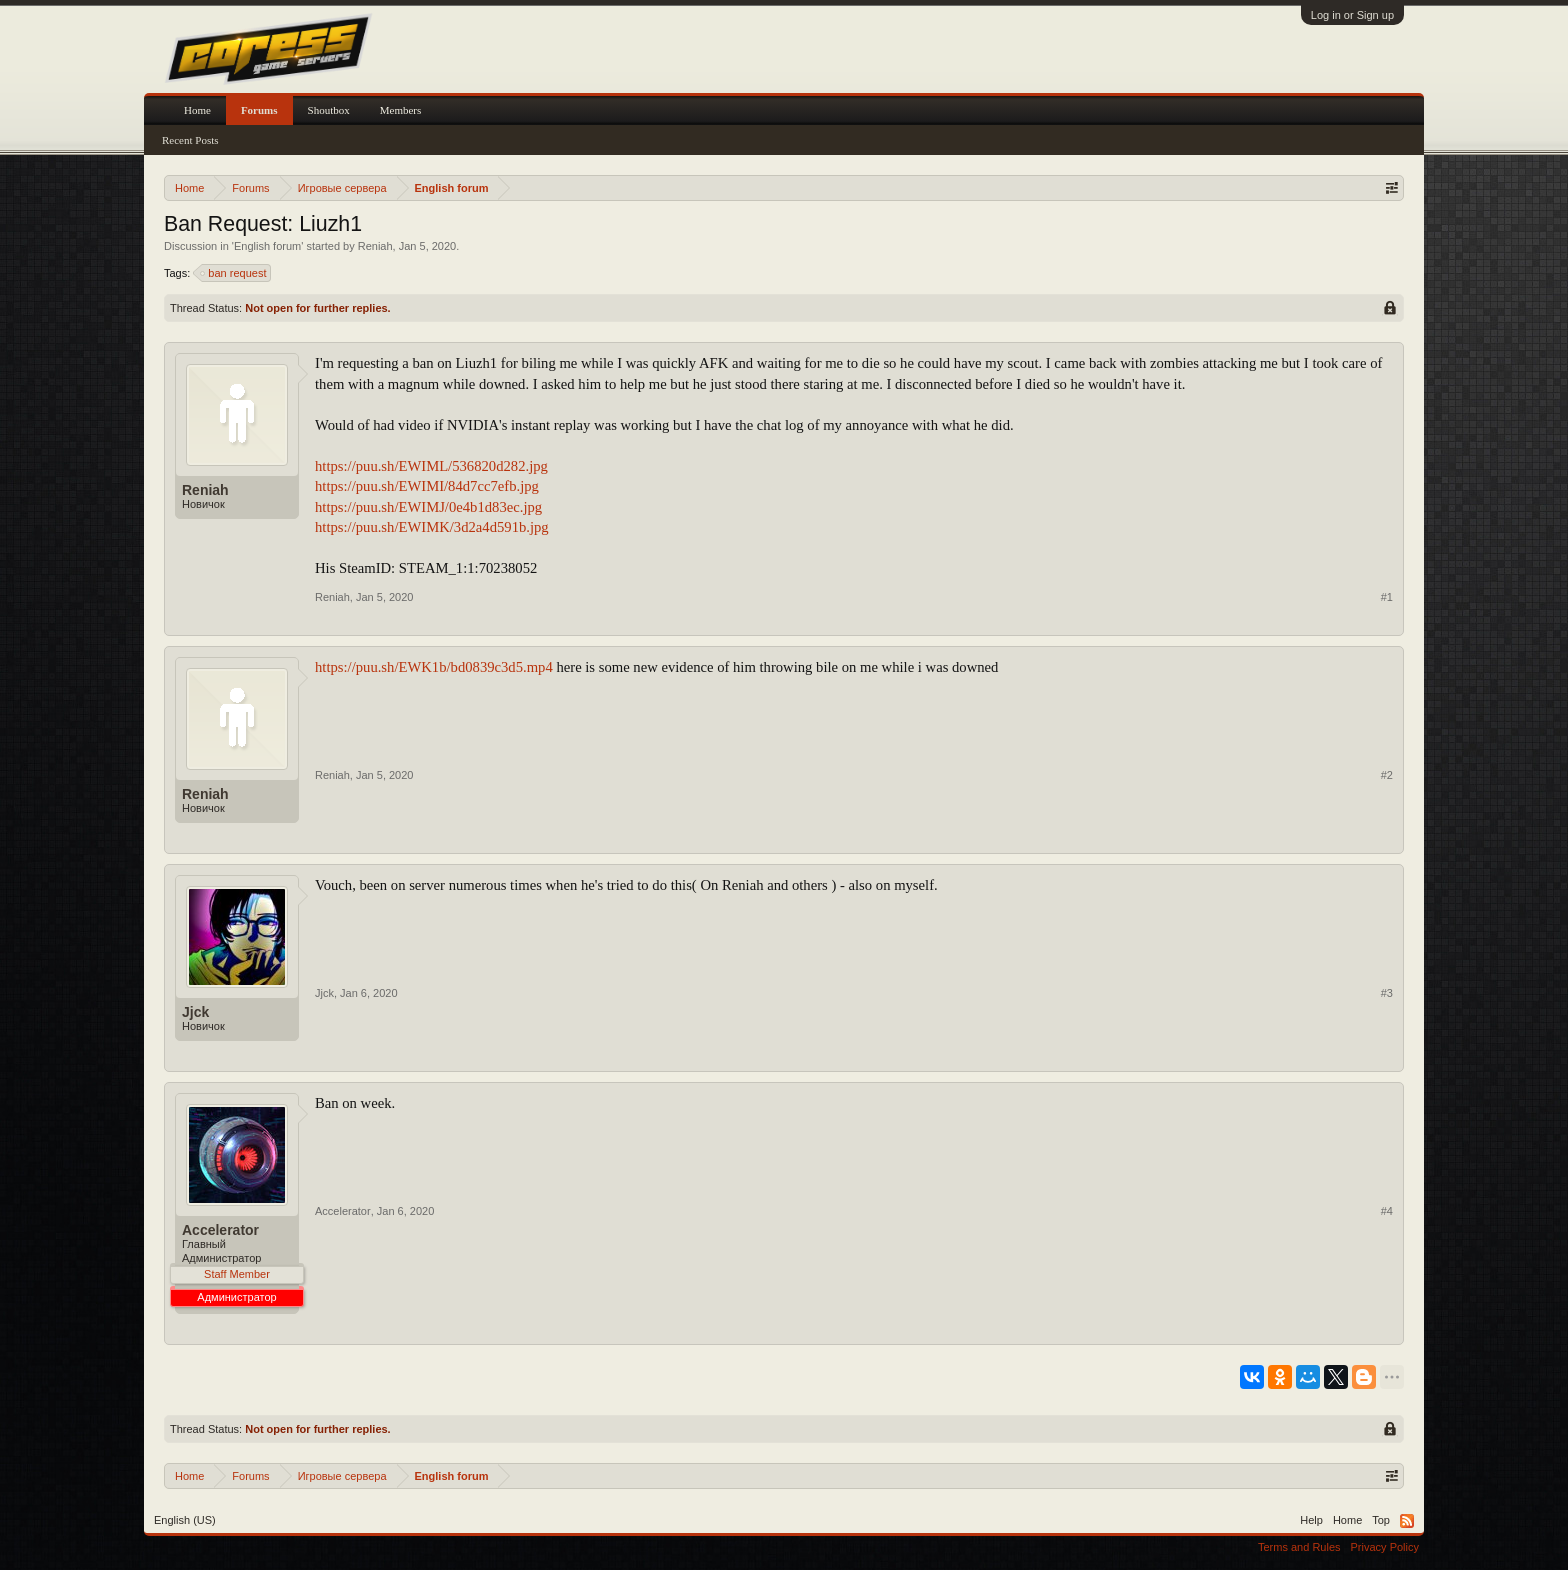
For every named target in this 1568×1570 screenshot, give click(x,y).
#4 (1387, 1211)
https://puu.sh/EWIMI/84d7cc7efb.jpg (427, 486)
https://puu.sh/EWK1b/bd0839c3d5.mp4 (434, 667)
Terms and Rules (1299, 1547)
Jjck (195, 1012)
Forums (259, 110)
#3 (1387, 993)
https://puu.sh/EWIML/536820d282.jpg (431, 466)
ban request (234, 273)
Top (1381, 1520)
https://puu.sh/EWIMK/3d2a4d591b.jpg (432, 527)
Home (197, 110)
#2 (1387, 775)
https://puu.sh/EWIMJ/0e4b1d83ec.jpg (428, 507)
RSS (1407, 1521)
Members (401, 110)
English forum (267, 246)
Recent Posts (190, 140)
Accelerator (220, 1230)
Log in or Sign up (1352, 15)
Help (1311, 1520)
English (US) (185, 1520)
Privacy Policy (1385, 1547)
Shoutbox (329, 110)
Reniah (375, 246)
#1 (1387, 597)
